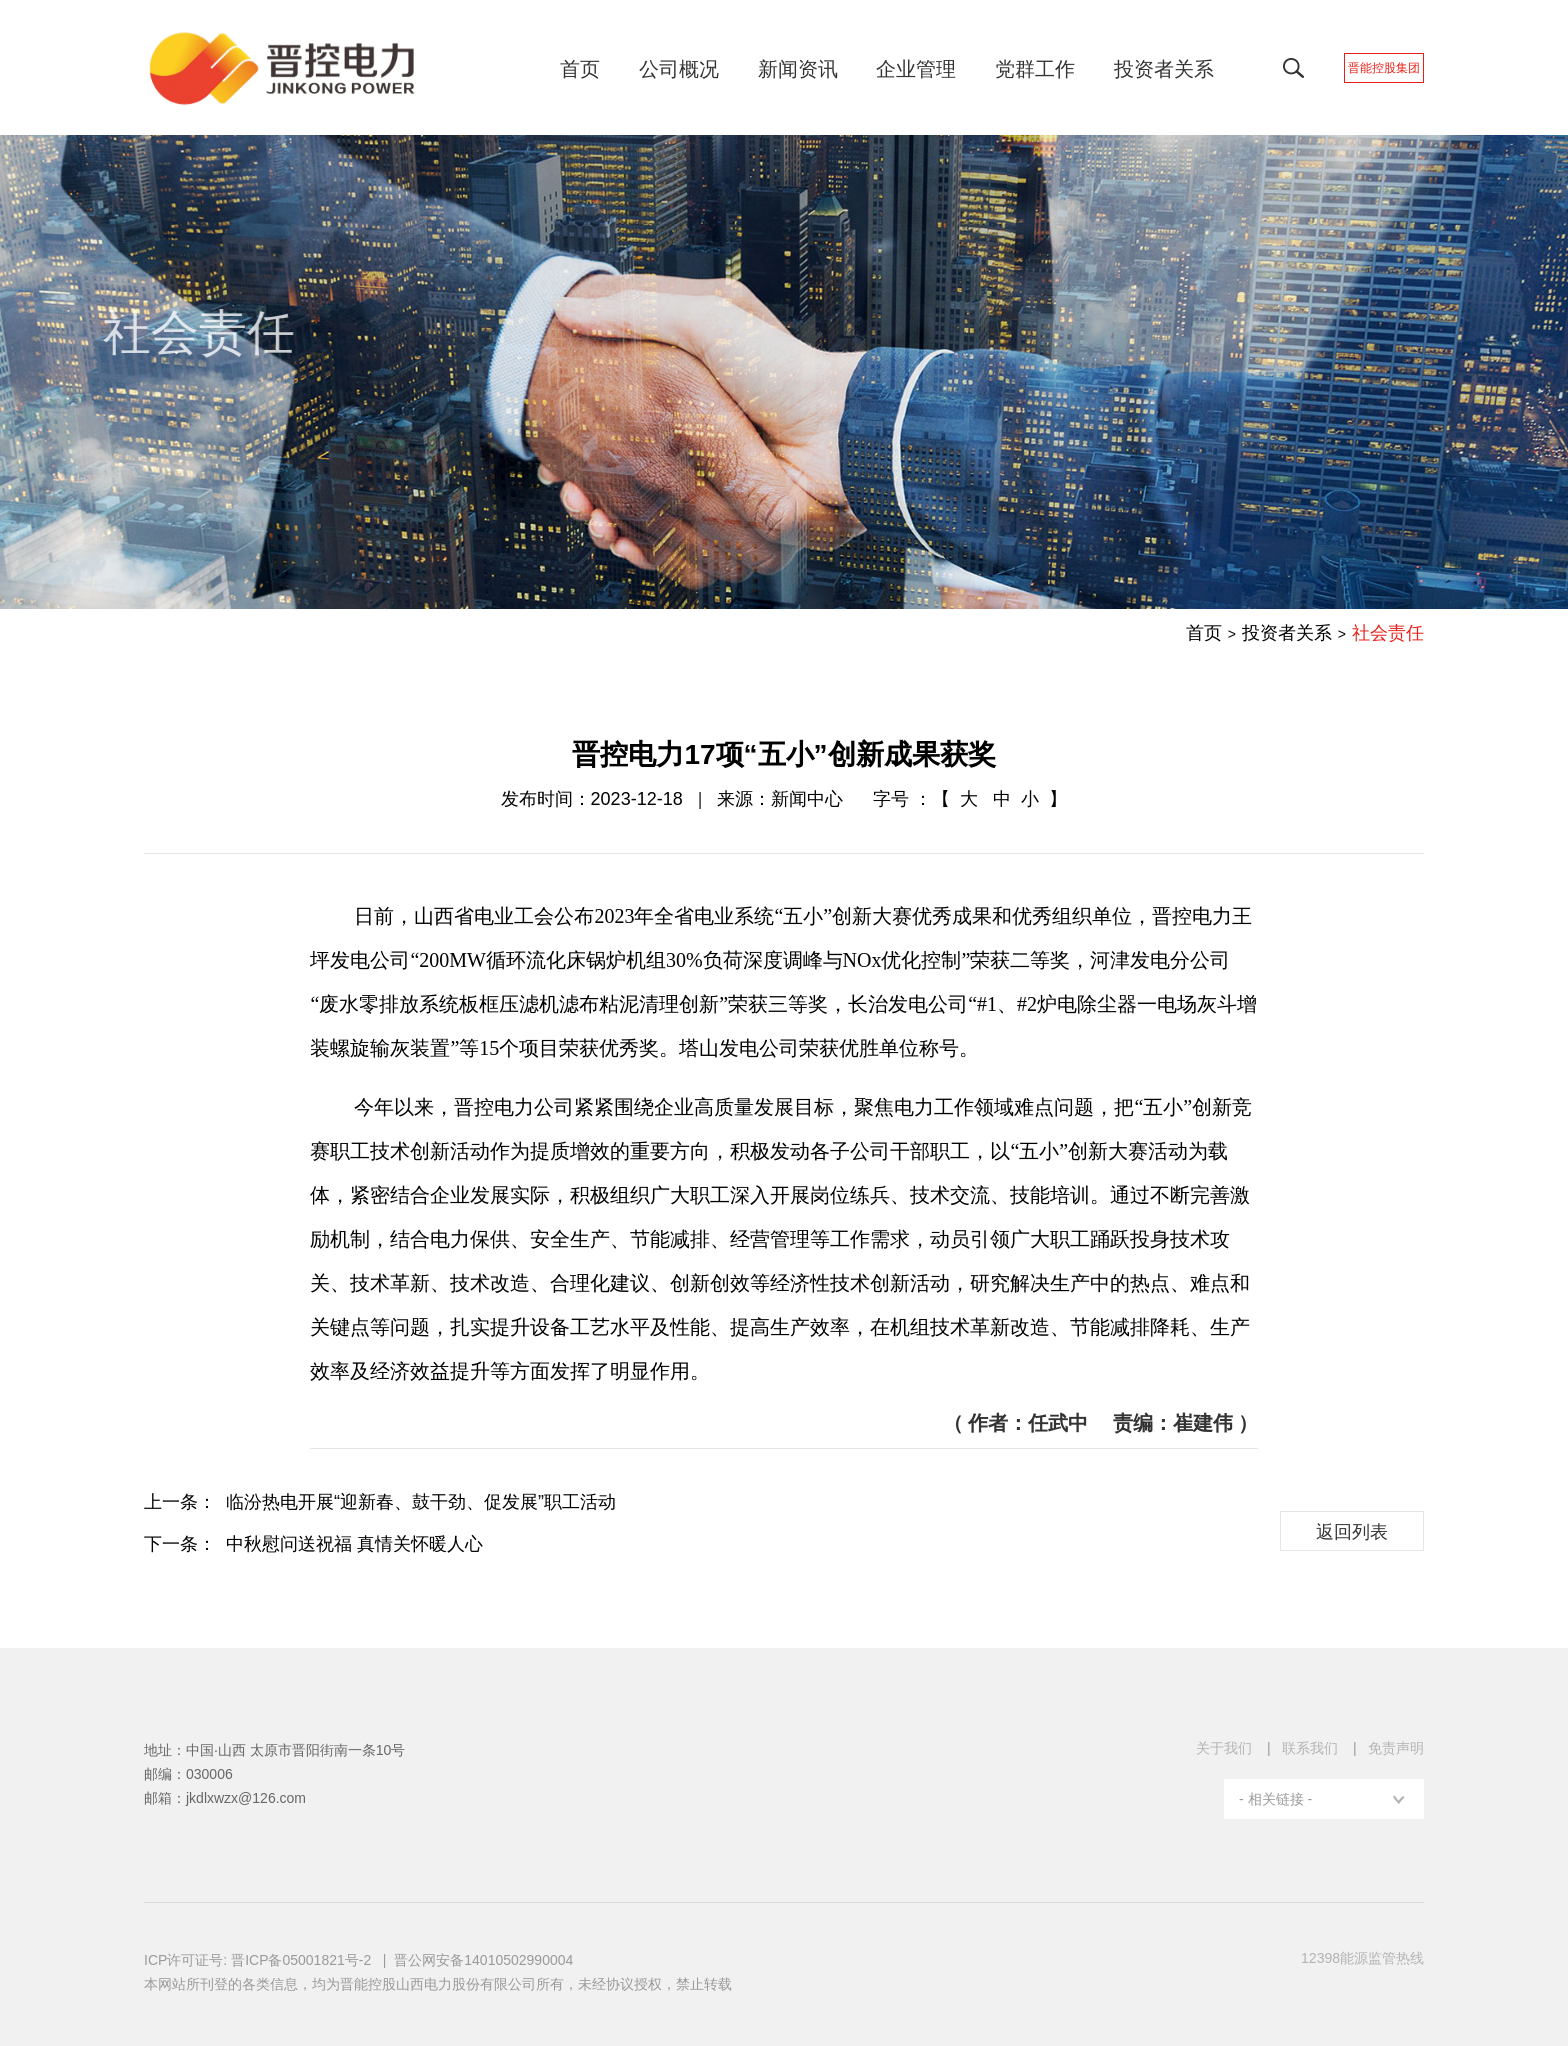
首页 (596, 69)
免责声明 (1396, 1748)
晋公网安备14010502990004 (483, 1960)
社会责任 (1388, 633)
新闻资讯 (814, 69)
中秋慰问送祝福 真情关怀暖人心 (354, 1544)
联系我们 (1310, 1748)
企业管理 (932, 69)
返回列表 (1352, 1532)
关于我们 (1224, 1748)
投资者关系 (1180, 69)
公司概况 (695, 69)
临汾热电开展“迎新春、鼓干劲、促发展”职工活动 (421, 1502)
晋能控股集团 (1400, 68)
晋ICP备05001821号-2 (303, 1960)
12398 (1362, 1958)
